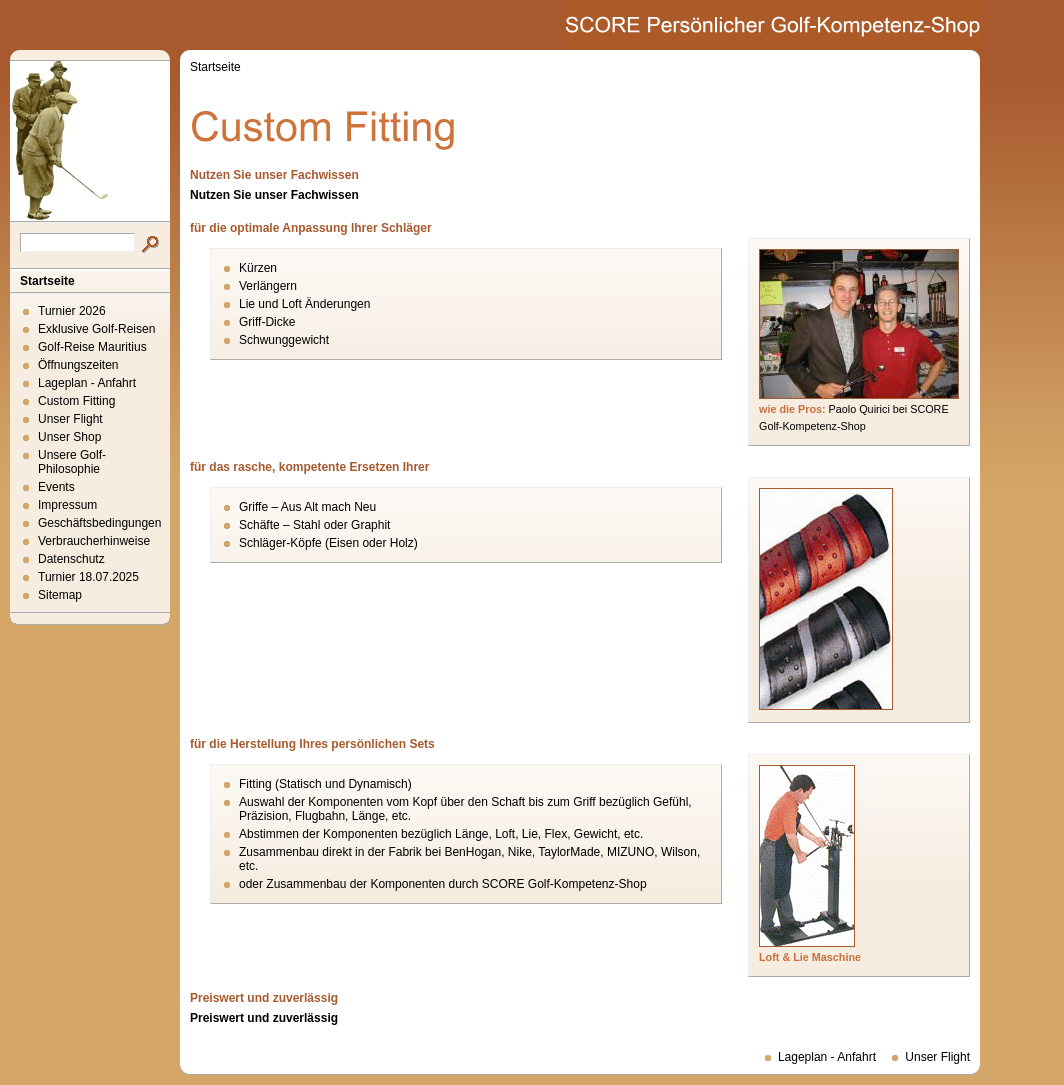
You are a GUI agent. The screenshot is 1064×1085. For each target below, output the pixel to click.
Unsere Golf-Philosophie (72, 462)
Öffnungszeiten (78, 365)
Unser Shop (69, 437)
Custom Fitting (76, 401)
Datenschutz (71, 559)
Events (56, 487)
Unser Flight (70, 419)
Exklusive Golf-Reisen (96, 329)
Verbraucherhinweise (94, 541)
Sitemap (60, 595)
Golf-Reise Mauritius (92, 347)
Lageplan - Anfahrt (87, 383)
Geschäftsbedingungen (99, 523)
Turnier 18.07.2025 (88, 577)
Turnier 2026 (72, 311)
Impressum (67, 505)
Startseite (47, 281)
